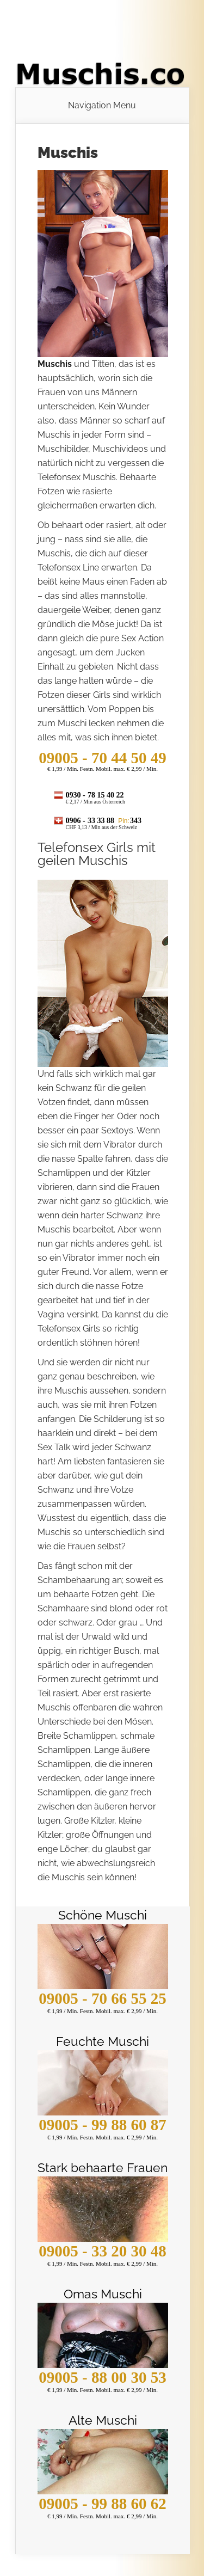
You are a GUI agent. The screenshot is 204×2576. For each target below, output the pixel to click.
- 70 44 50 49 (102, 757)
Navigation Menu (102, 105)
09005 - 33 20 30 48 (102, 2251)
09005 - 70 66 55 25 (102, 1998)
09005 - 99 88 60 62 (102, 2503)
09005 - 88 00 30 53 (102, 2377)
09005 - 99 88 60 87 (102, 2124)
